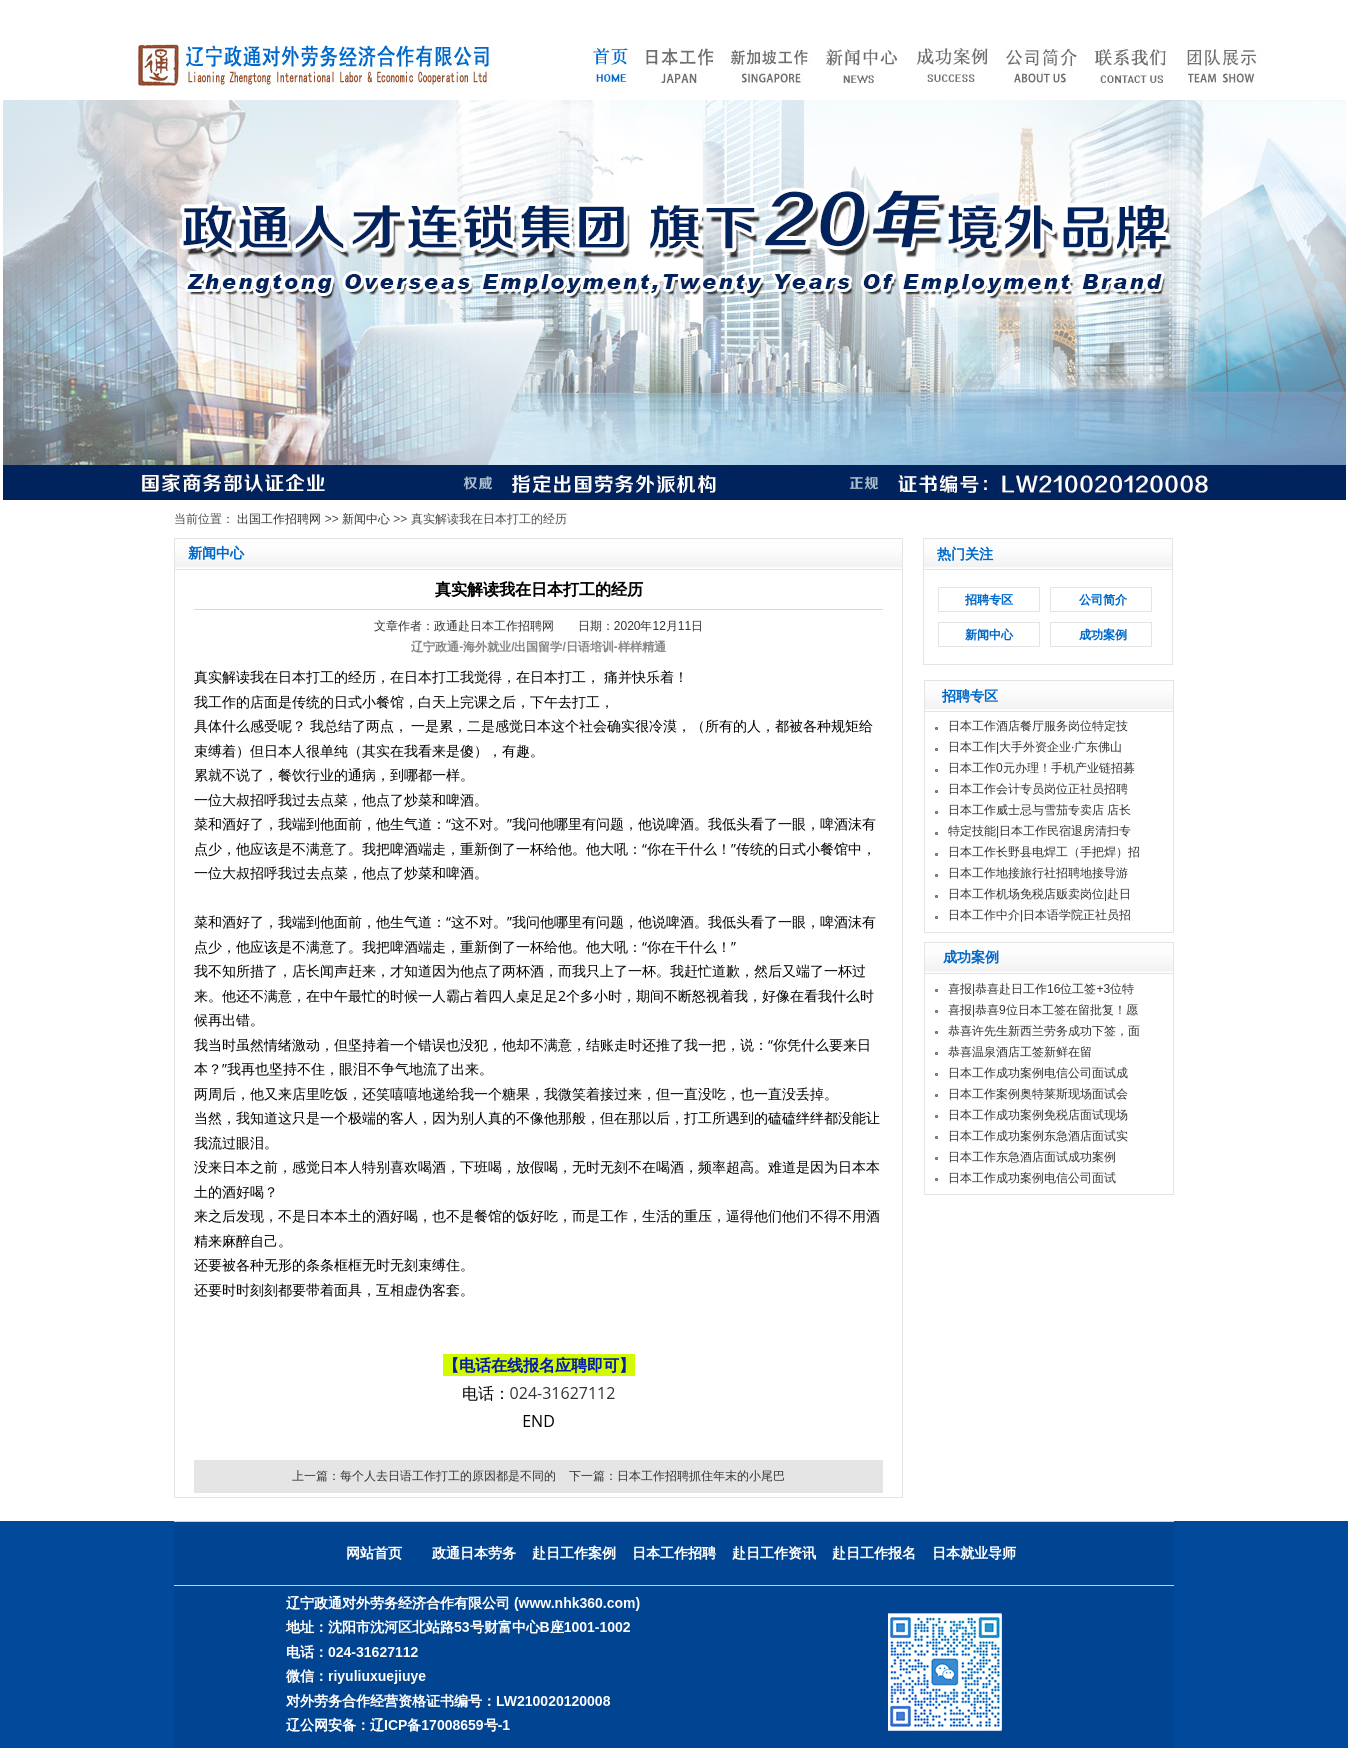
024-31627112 (563, 1393)
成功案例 (1103, 635)
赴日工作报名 (874, 1553)
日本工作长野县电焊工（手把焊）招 (1044, 852)
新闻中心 (366, 519)
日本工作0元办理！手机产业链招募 (1041, 768)
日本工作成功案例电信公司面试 (1032, 1178)
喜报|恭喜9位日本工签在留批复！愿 (1043, 1010)
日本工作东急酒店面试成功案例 (1032, 1157)
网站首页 (374, 1553)
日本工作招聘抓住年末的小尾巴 (701, 1476)
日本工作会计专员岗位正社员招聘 (1038, 789)
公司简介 (1103, 600)
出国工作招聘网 (279, 519)
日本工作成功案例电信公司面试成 (1038, 1073)
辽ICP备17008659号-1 (440, 1725)
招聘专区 (989, 600)
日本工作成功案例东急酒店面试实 (1038, 1136)
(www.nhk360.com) (577, 1603)
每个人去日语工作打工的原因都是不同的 (448, 1476)
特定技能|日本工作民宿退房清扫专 (1039, 831)
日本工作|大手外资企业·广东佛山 (1035, 747)
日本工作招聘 (674, 1553)
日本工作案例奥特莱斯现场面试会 (1038, 1094)
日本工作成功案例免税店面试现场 (1038, 1115)
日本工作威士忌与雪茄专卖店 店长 (1039, 810)
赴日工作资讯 (774, 1553)
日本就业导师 (974, 1553)
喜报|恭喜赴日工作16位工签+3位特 (1041, 989)
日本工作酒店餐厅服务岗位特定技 (1038, 726)
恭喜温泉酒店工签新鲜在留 (1020, 1052)
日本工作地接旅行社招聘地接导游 (1038, 873)
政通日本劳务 (474, 1553)
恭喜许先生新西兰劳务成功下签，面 (1044, 1031)
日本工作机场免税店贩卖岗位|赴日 (1039, 894)
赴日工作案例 (574, 1553)
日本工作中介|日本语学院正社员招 (1039, 915)
